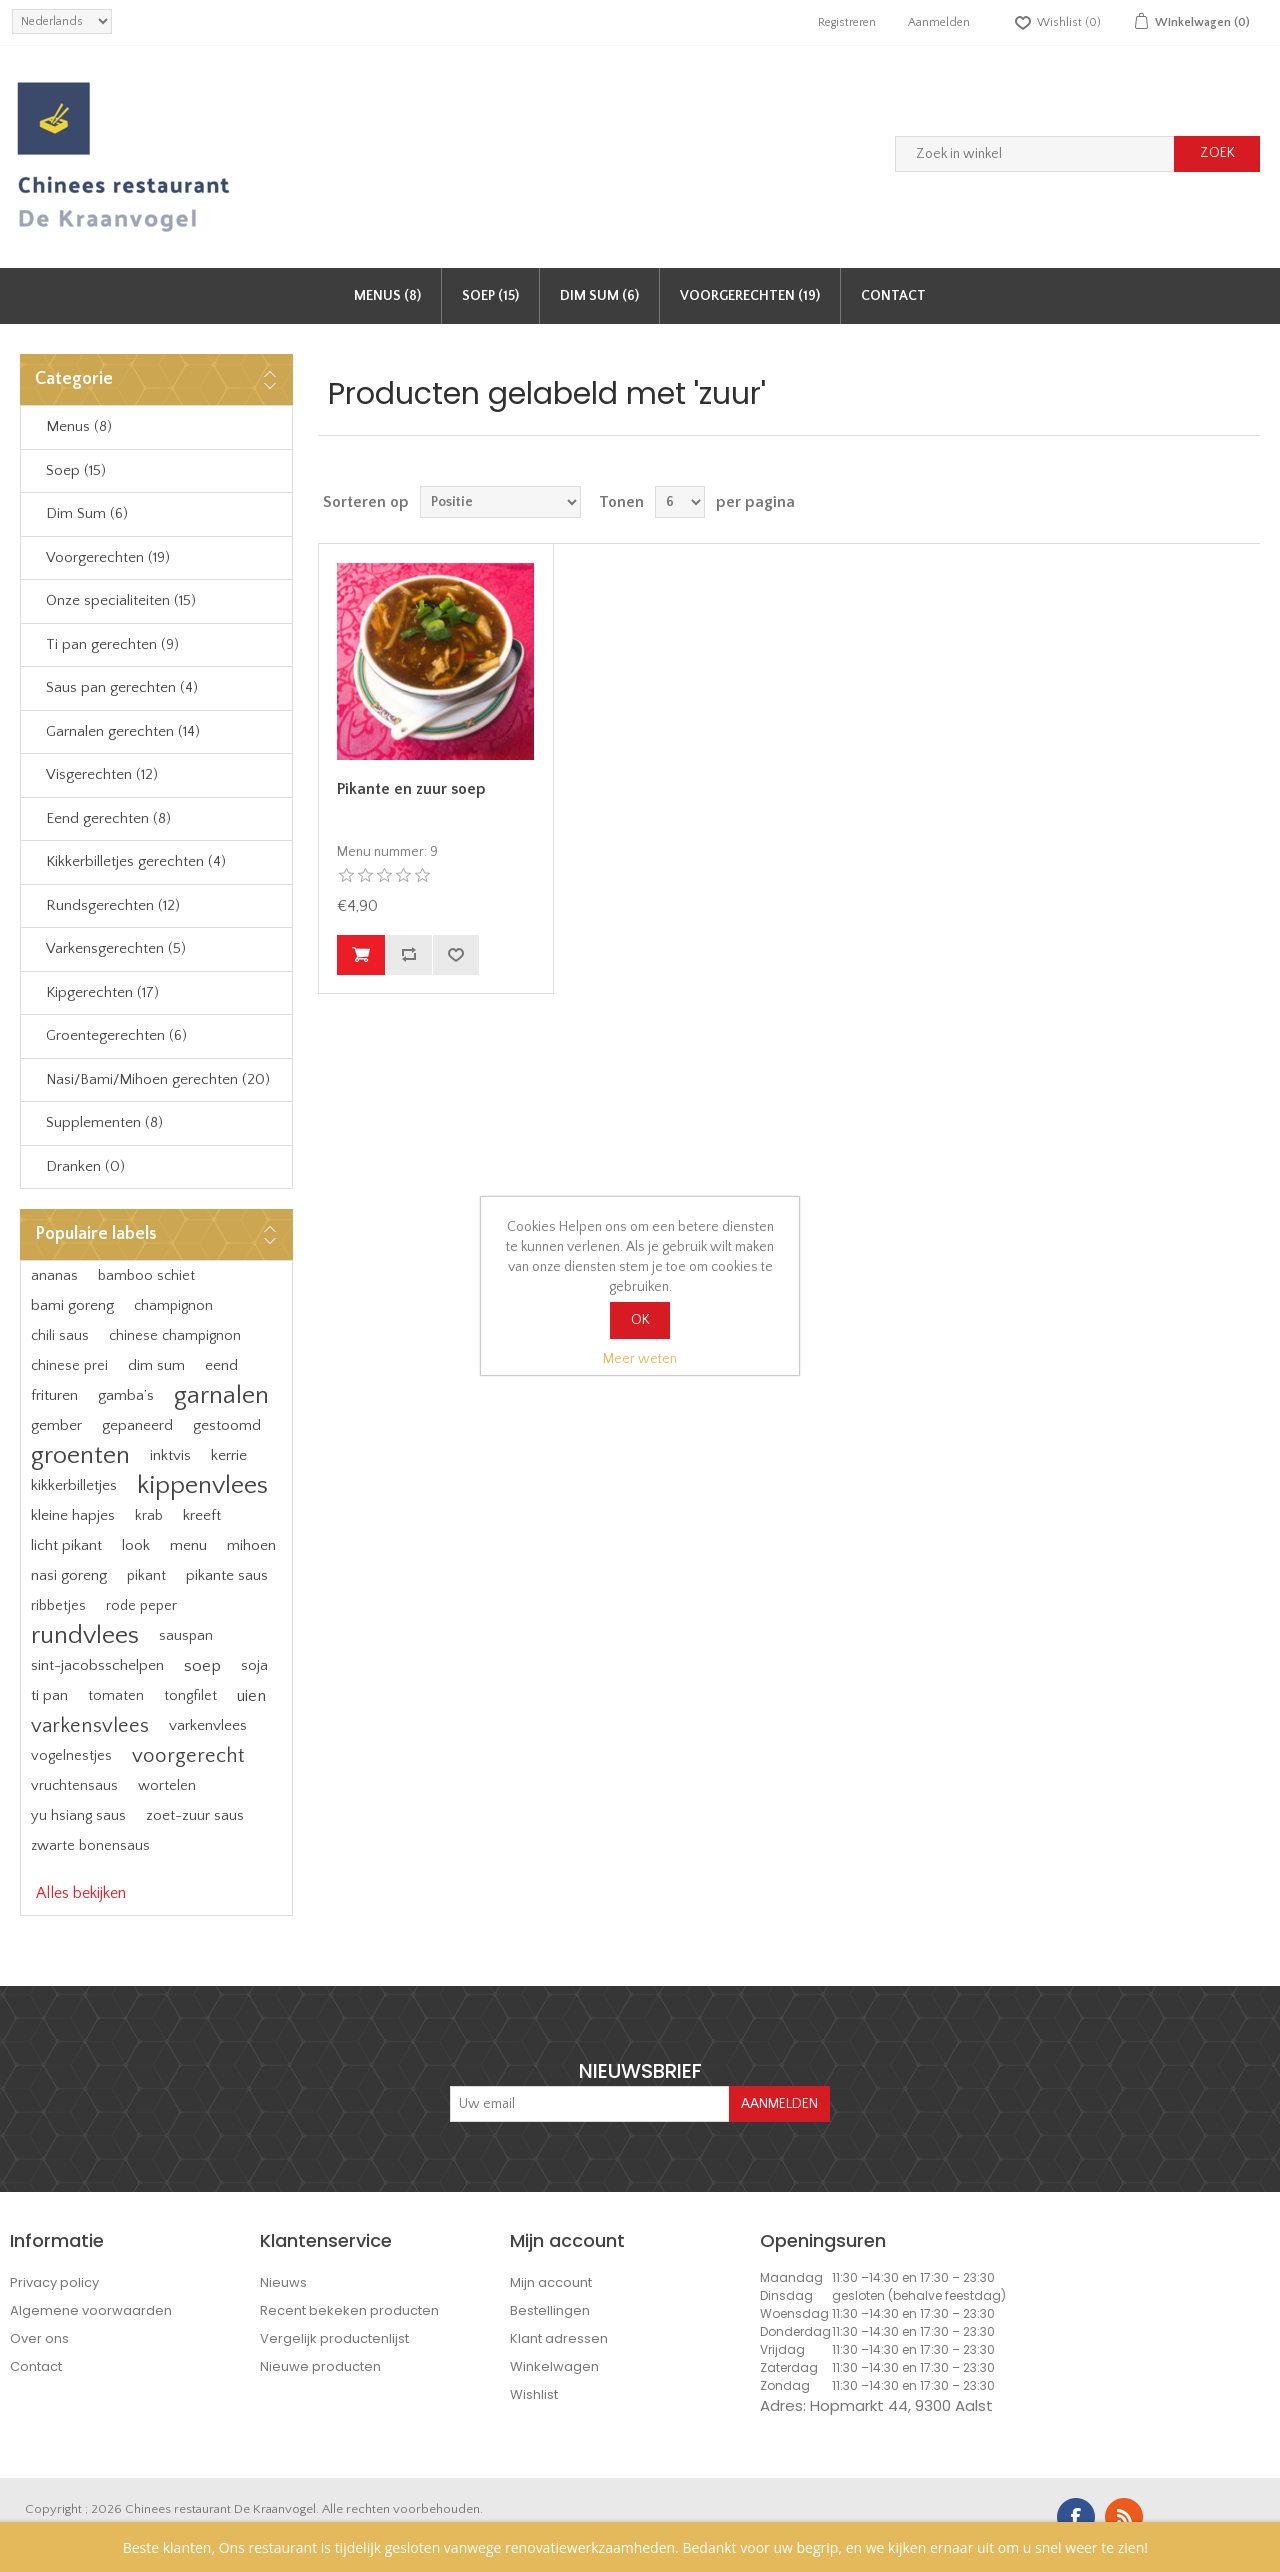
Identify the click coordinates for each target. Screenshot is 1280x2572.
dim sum (156, 1365)
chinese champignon (175, 1336)
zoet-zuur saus (195, 1815)
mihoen (251, 1545)
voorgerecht (188, 1756)
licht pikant (66, 1545)
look (136, 1545)
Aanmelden (939, 22)
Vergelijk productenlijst (334, 2338)
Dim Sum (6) (599, 296)
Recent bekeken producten (349, 2310)
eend (221, 1365)
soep (202, 1666)
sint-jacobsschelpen (97, 1665)
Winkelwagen (554, 2366)
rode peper (141, 1606)
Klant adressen (559, 2338)
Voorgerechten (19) (750, 296)
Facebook (1076, 2517)
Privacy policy (54, 2282)
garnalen (221, 1395)
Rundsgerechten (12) (113, 905)
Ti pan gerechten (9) (112, 644)
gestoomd (227, 1425)
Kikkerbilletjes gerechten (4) (136, 861)
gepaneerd (137, 1425)
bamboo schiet (146, 1276)
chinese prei (69, 1366)
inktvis (170, 1455)
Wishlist (534, 2394)
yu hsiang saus (78, 1816)
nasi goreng (69, 1575)
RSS (1124, 2517)
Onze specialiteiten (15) (121, 600)
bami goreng (72, 1305)
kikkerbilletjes (74, 1485)
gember (56, 1425)
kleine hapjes (73, 1515)
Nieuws (283, 2282)
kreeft (202, 1515)
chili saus (60, 1336)
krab (149, 1516)
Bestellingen (550, 2310)
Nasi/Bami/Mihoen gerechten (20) (158, 1079)
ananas (54, 1276)
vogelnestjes (71, 1756)
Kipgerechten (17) (102, 992)
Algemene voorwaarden (91, 2310)
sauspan (186, 1636)
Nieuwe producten (320, 2366)
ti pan (49, 1695)
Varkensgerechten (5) (116, 948)
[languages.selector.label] (62, 21)
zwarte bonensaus (90, 1846)
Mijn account (551, 2282)
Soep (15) (490, 296)
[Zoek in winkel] (1035, 154)
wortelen (167, 1786)
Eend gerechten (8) (108, 818)
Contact (893, 296)
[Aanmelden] (590, 2104)
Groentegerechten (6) (116, 1035)
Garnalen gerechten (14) (123, 731)
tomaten (116, 1696)
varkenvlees (208, 1725)
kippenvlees (202, 1485)
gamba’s (126, 1395)
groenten (80, 1455)
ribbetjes (58, 1606)
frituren (54, 1395)
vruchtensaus (74, 1786)
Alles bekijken (81, 1893)
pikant (146, 1576)
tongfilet (190, 1696)
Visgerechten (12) (102, 774)
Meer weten (640, 1359)
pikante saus (227, 1575)
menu (188, 1545)
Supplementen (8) (104, 1122)
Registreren (847, 22)
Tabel (1207, 502)
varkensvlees (90, 1726)
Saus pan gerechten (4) (122, 687)
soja (254, 1665)
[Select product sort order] (500, 502)
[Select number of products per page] (680, 502)
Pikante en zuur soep (411, 789)
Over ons (39, 2338)
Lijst (1243, 502)
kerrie (229, 1455)
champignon (173, 1306)
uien (251, 1696)
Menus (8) (387, 296)
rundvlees (85, 1635)
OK (640, 1320)
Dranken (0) (85, 1166)
